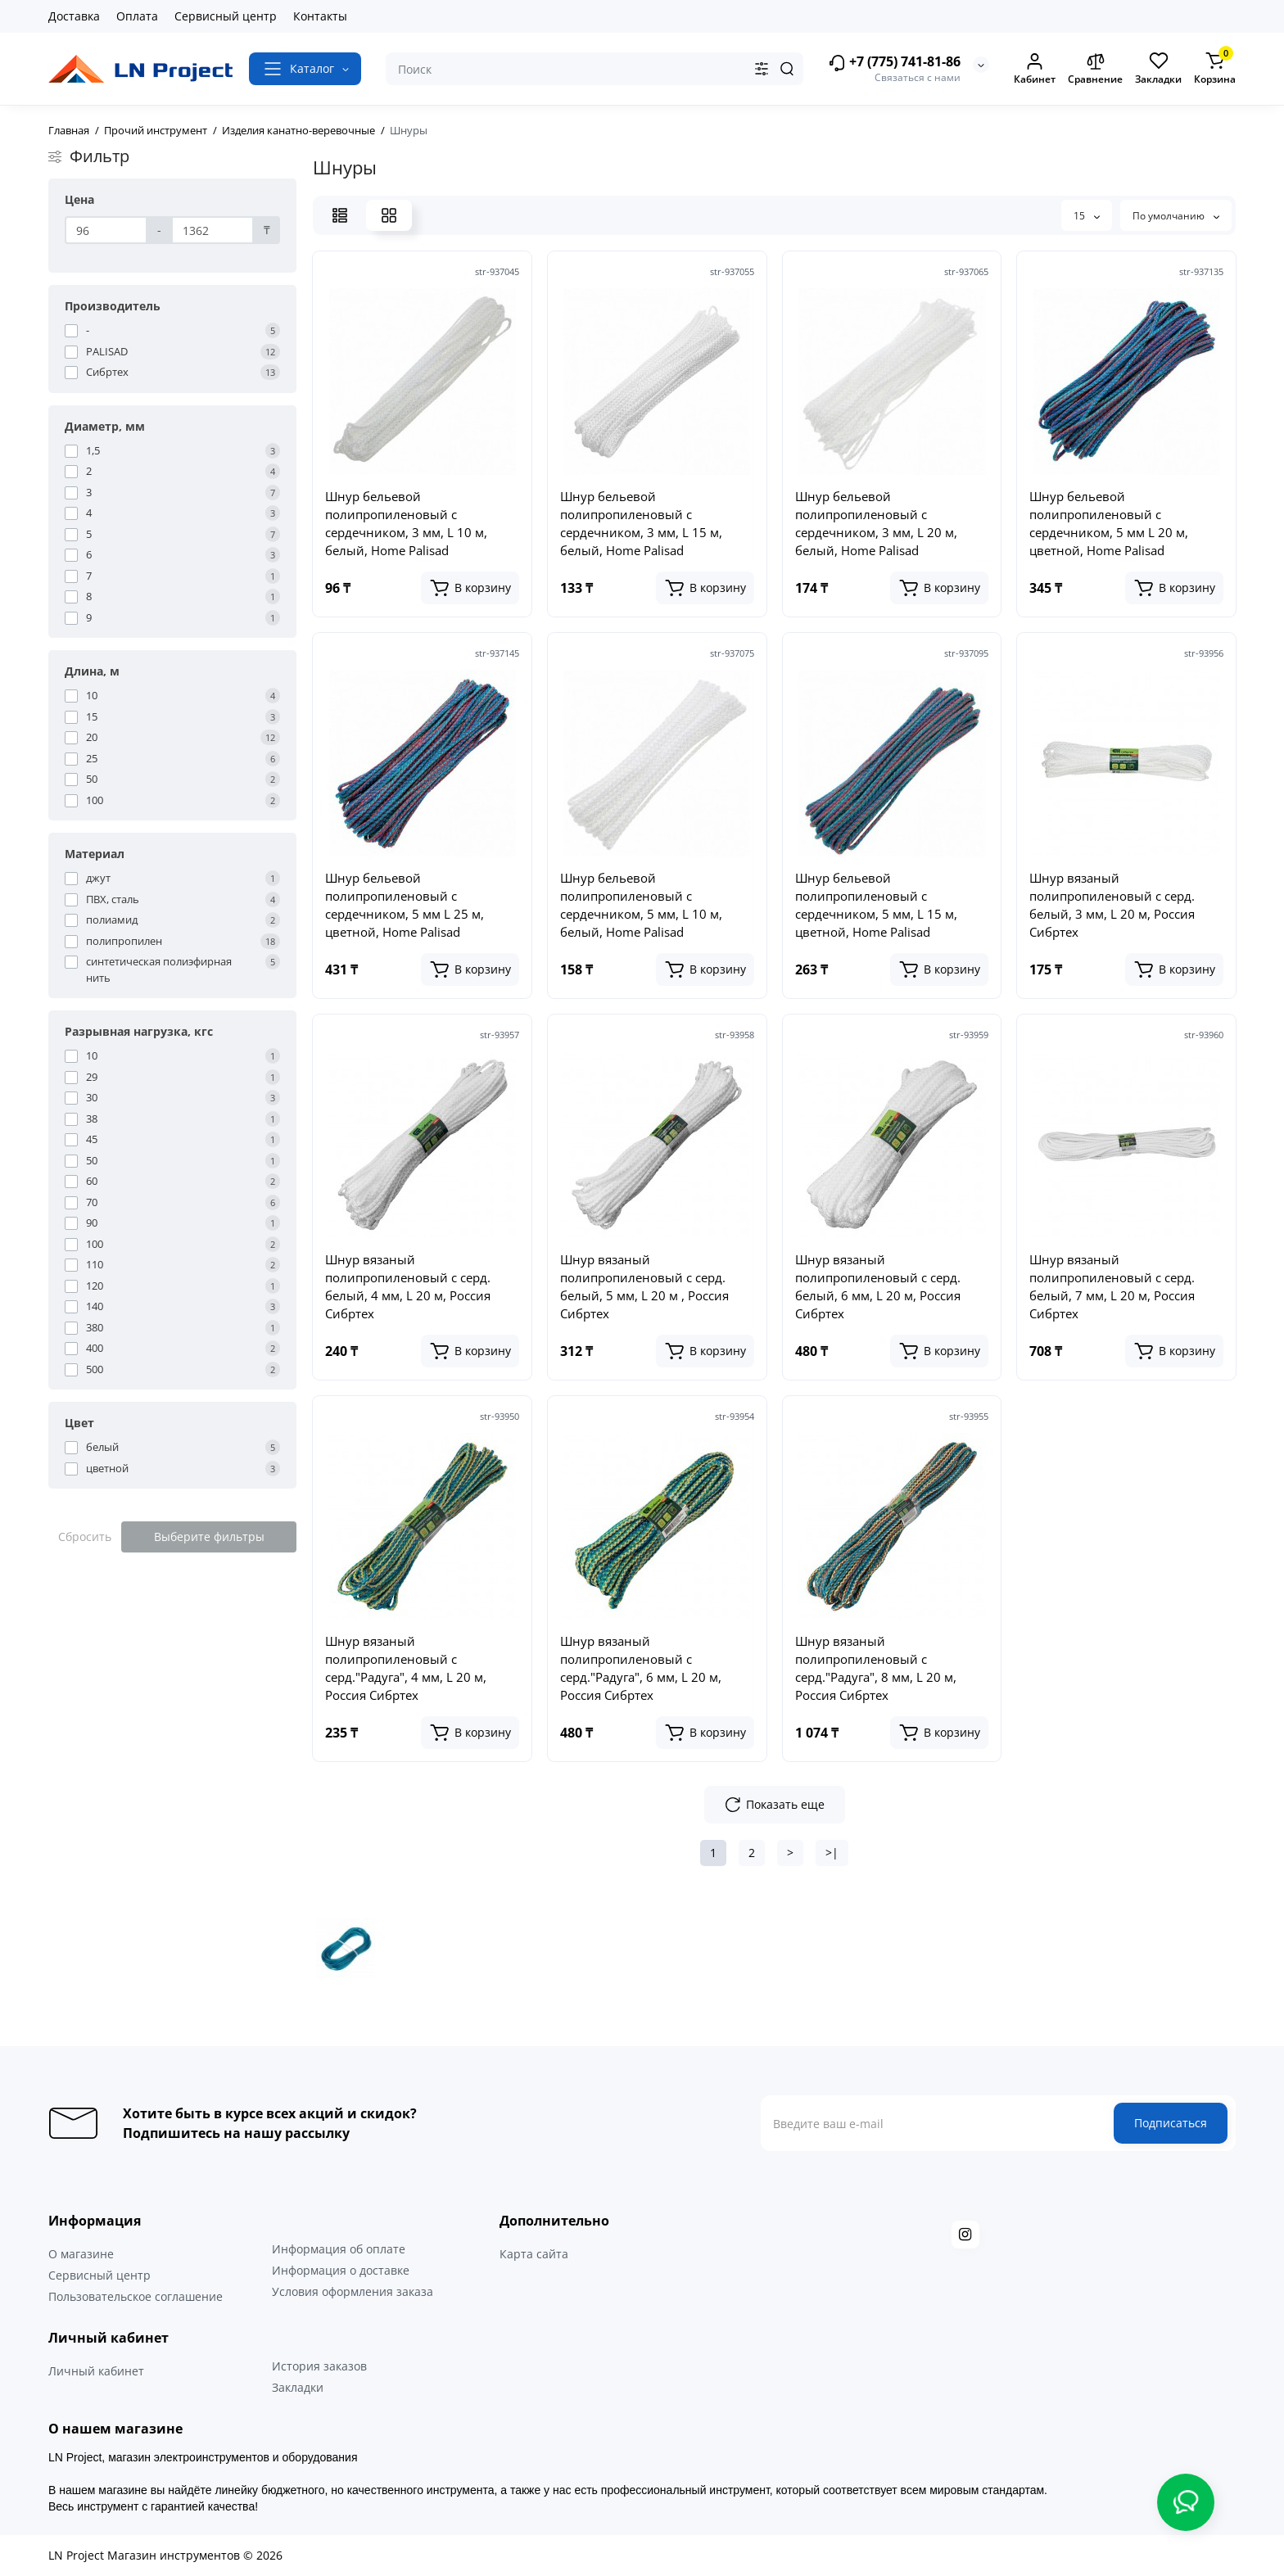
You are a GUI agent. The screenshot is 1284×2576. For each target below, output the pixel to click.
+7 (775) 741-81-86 (894, 62)
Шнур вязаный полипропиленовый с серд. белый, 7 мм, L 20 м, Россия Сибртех (1112, 1286)
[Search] (787, 69)
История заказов (319, 2366)
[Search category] (761, 69)
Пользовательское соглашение (135, 2296)
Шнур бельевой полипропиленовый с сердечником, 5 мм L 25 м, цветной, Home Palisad (404, 905)
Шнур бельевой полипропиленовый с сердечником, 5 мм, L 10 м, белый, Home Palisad (641, 905)
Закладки (297, 2387)
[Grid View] (389, 215)
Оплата (137, 16)
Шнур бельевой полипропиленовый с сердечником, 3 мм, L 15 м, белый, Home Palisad (641, 523)
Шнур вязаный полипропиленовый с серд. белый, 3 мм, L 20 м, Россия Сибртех (1112, 905)
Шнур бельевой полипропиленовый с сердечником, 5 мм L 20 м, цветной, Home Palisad (1108, 523)
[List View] (340, 215)
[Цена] (106, 230)
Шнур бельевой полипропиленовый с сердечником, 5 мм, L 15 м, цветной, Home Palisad (876, 905)
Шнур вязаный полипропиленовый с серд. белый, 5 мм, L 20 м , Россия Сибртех (644, 1286)
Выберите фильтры (209, 1536)
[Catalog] (305, 68)
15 (1087, 216)
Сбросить (84, 1536)
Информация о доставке (340, 2270)
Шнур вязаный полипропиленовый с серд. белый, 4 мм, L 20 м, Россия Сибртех (408, 1286)
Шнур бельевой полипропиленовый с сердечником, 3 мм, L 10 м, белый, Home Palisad (406, 523)
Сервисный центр (225, 16)
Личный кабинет (96, 2371)
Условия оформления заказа (352, 2291)
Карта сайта (534, 2254)
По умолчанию (1176, 216)
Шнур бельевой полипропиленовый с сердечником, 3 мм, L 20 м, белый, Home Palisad (876, 523)
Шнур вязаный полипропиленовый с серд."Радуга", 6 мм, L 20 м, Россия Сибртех (640, 1668)
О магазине (81, 2254)
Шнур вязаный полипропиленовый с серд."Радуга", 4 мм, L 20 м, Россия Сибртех (405, 1668)
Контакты (320, 16)
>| (832, 1852)
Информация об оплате (338, 2249)
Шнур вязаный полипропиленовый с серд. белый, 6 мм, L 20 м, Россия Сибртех (878, 1286)
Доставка (74, 16)
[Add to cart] (470, 588)
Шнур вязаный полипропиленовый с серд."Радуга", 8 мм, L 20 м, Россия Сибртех (875, 1668)
